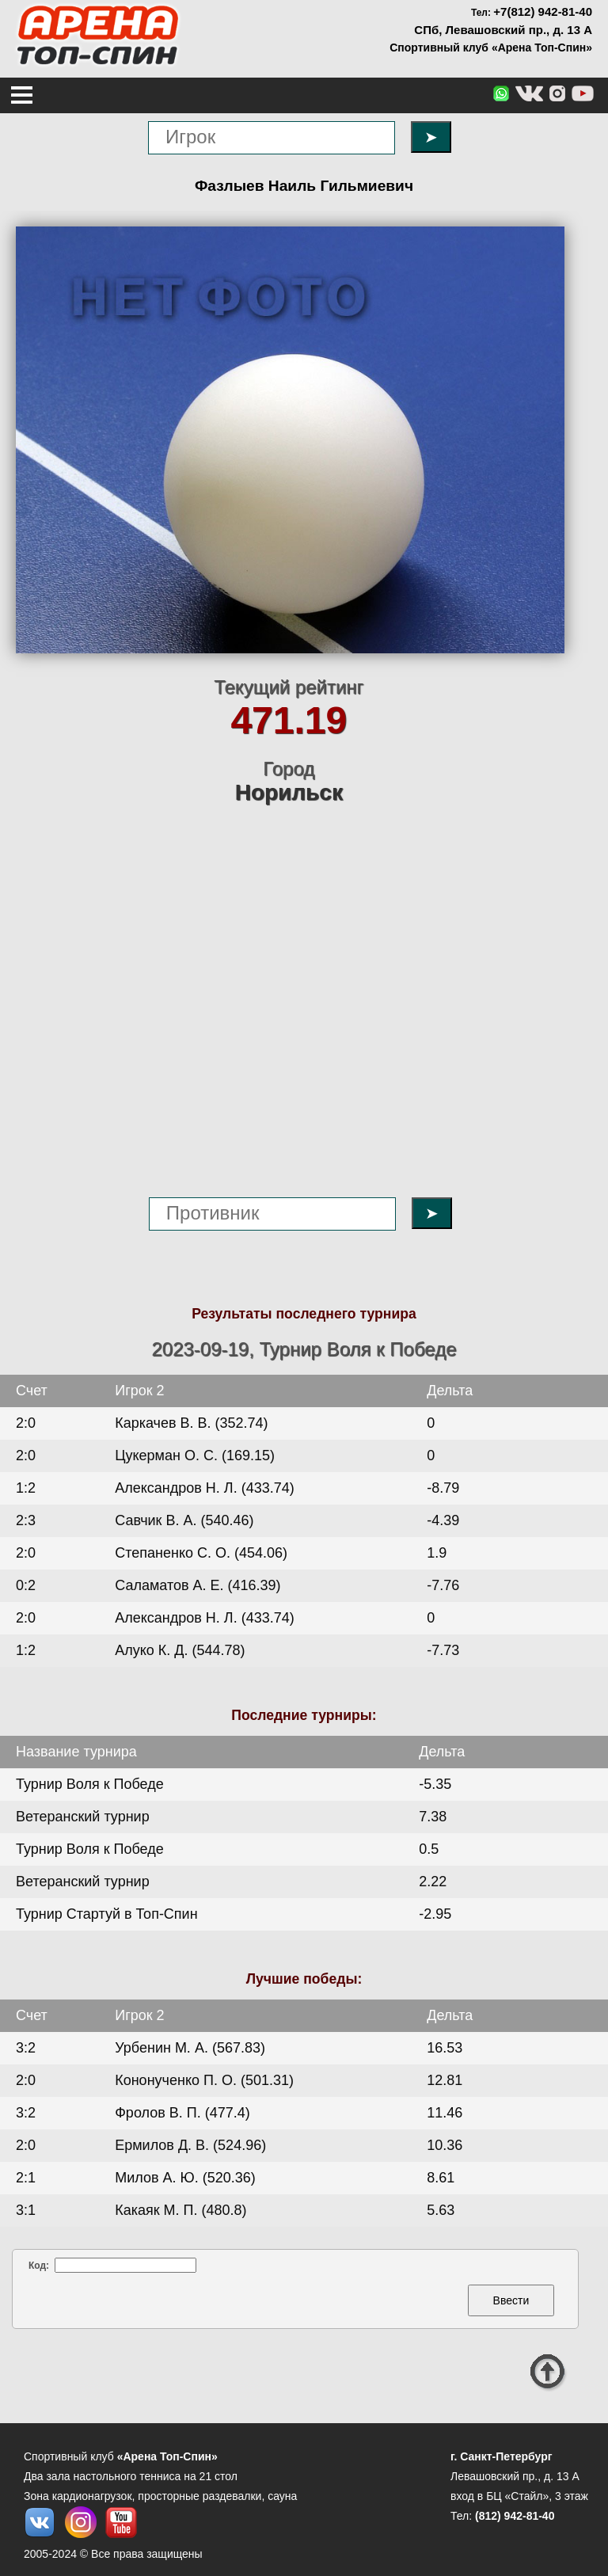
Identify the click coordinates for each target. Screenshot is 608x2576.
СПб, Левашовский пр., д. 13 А (503, 29)
